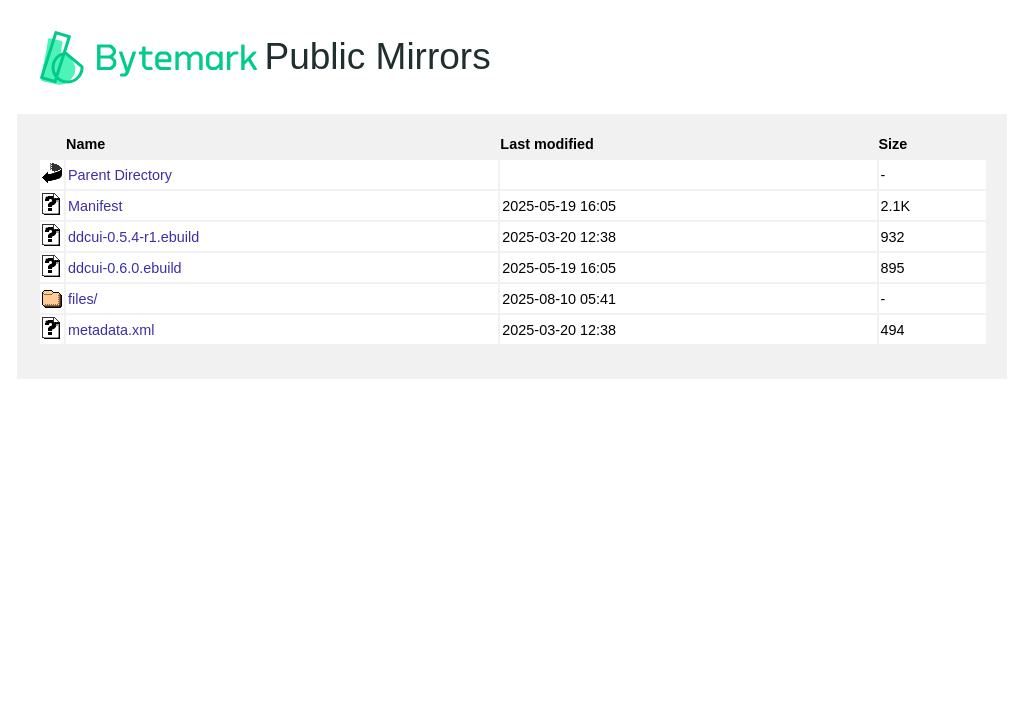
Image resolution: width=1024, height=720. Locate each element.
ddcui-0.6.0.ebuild (125, 268)
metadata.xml (111, 330)
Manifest (95, 206)
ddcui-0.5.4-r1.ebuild (133, 237)
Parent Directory (120, 175)
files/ (83, 299)
